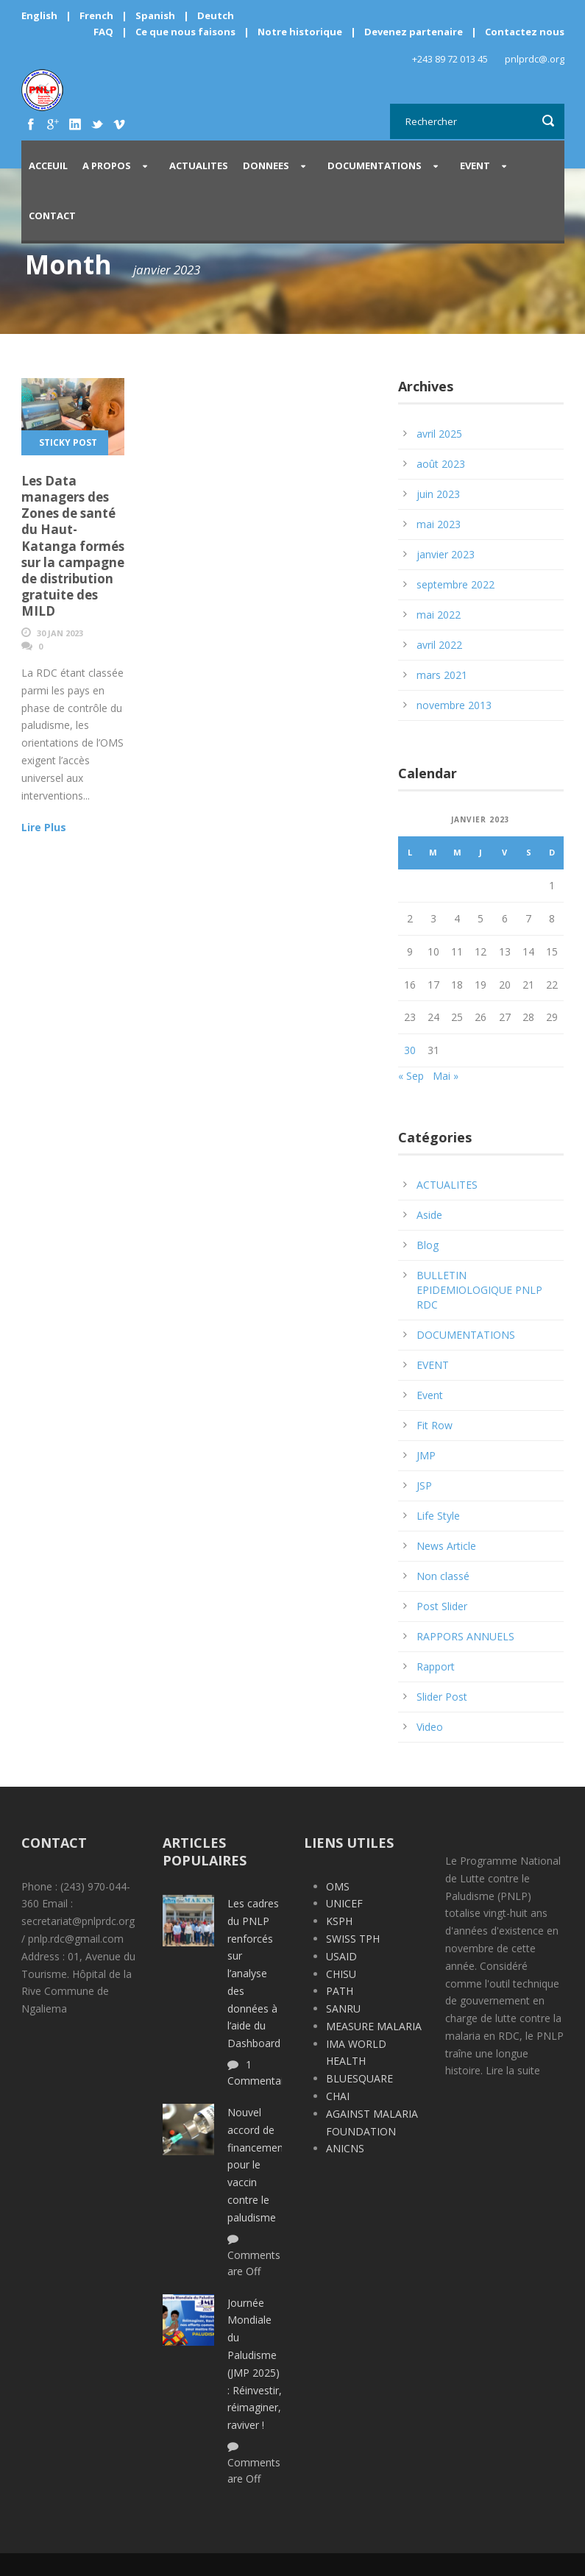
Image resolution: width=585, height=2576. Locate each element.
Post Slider (441, 1606)
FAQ (103, 31)
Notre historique (300, 31)
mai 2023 (438, 524)
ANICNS (345, 2148)
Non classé (442, 1576)
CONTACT (52, 215)
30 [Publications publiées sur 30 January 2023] (410, 1050)
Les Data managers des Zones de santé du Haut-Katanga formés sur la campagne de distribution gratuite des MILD (72, 545)
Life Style (438, 1516)
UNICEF (344, 1903)
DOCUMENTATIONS (374, 165)
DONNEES (266, 165)
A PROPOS (106, 165)
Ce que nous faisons (185, 31)
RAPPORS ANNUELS (465, 1636)
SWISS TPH (353, 1939)
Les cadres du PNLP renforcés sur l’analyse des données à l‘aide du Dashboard (253, 1973)
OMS (338, 1886)
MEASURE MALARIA (374, 2026)
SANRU (343, 2008)
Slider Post (441, 1697)
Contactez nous (524, 31)
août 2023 (440, 464)
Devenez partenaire (414, 31)
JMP (426, 1455)
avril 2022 (439, 645)
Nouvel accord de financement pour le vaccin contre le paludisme (257, 2164)
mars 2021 (441, 675)
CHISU (341, 1974)
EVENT (475, 165)
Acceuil (48, 165)
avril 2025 (439, 434)
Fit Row (434, 1425)
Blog (427, 1245)
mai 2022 (438, 615)
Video (429, 1727)
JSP (424, 1485)
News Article (446, 1546)
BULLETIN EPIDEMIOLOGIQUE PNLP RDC (479, 1290)
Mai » (445, 1076)
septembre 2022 (455, 584)
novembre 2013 (454, 705)
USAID (341, 1956)
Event (429, 1395)
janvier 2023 (445, 554)
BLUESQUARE (359, 2078)
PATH (339, 1991)
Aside (429, 1215)
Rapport (435, 1666)
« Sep (411, 1076)
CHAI (338, 2096)
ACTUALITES (198, 165)
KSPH (339, 1921)
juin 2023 (438, 494)
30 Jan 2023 (60, 632)
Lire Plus (43, 827)
